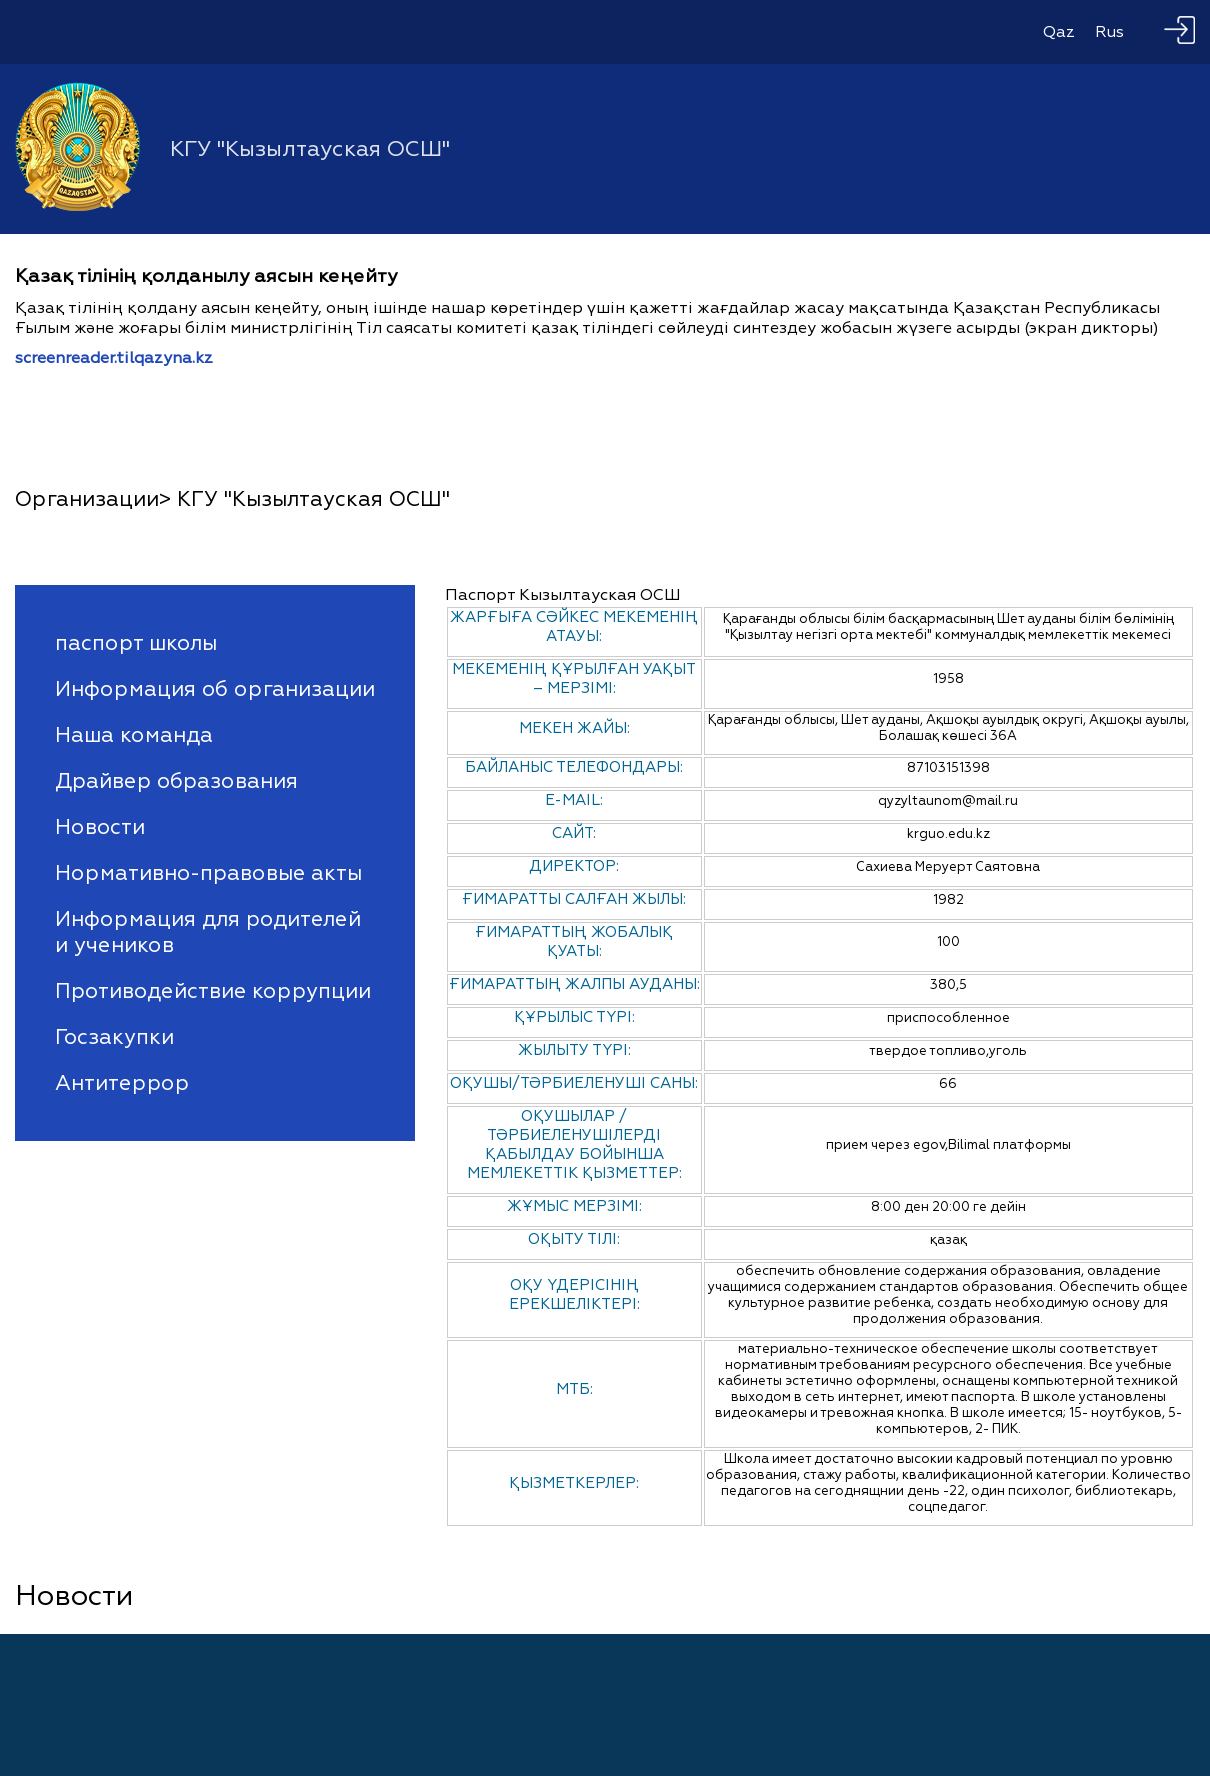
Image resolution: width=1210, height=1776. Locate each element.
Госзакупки (114, 1037)
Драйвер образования (176, 781)
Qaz (1059, 32)
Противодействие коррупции (213, 991)
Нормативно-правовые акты (208, 873)
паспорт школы (136, 643)
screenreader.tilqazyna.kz (114, 358)
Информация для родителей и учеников (208, 932)
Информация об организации (215, 689)
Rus (1109, 32)
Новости (100, 827)
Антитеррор (122, 1083)
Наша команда (134, 735)
